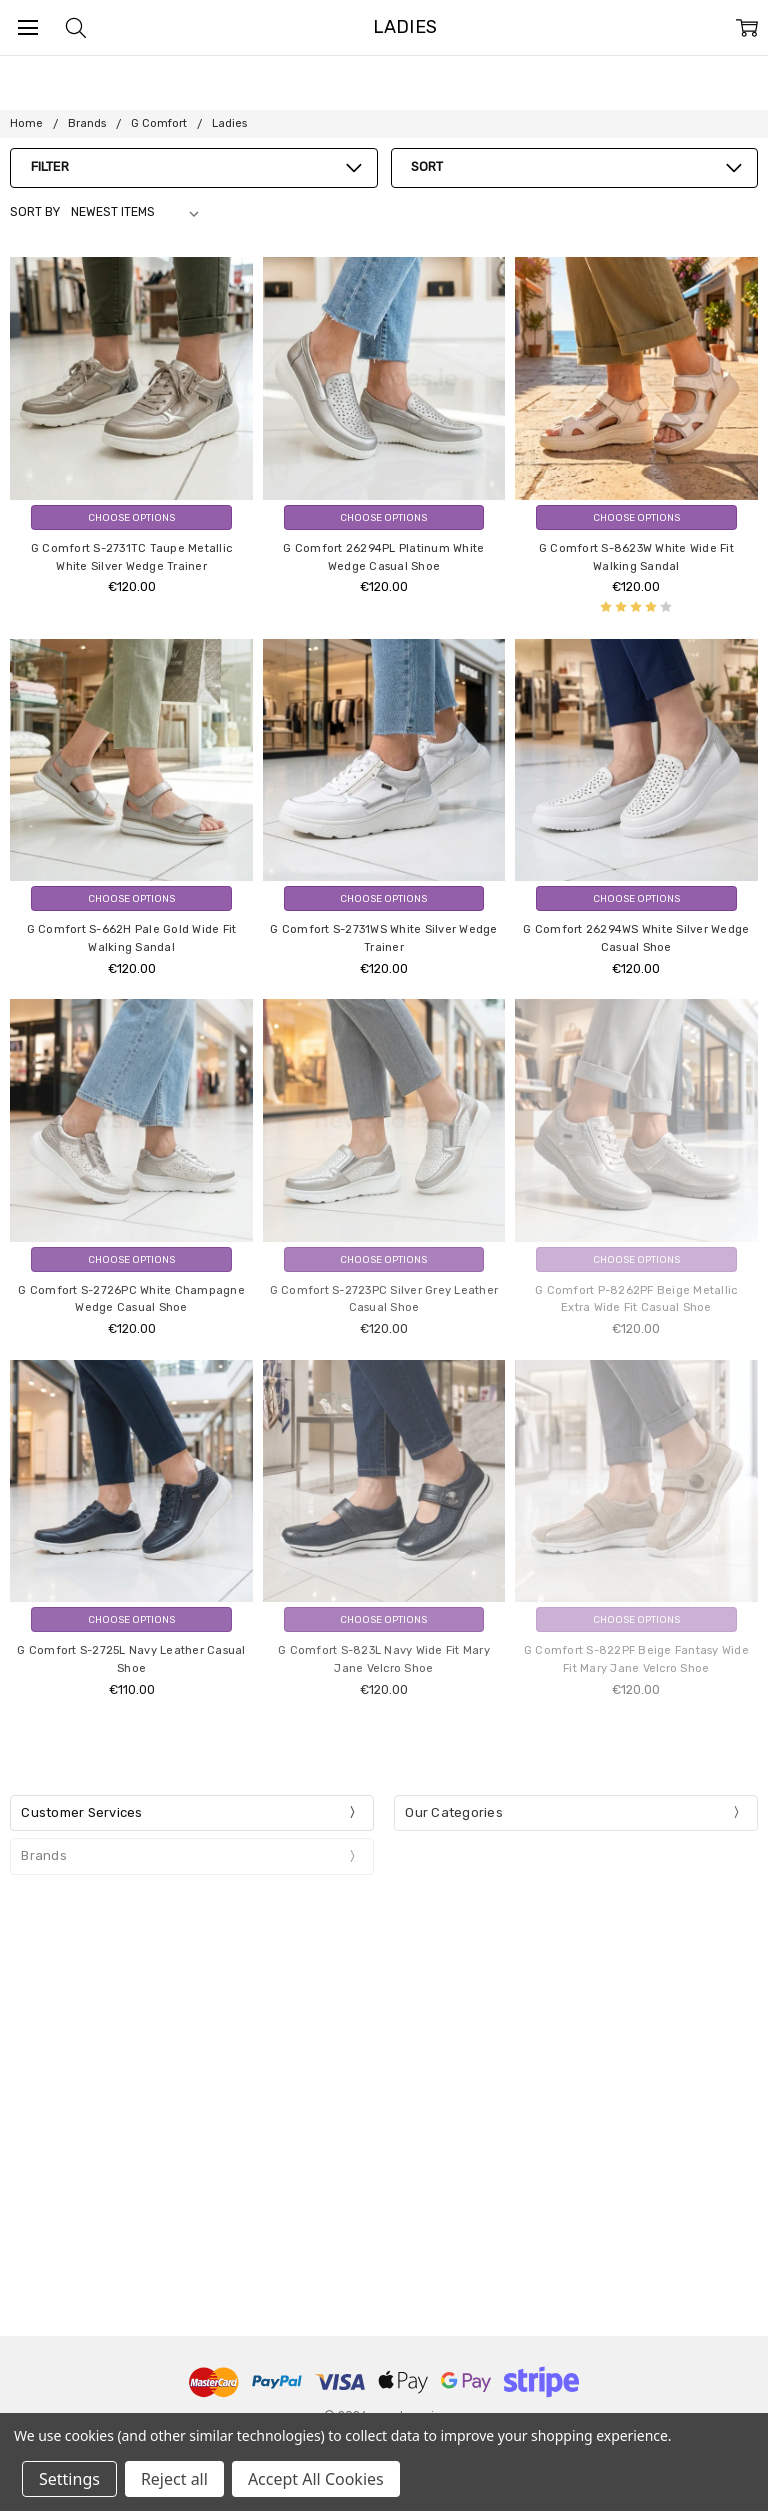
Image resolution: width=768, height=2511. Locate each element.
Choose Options (131, 517)
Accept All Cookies (316, 2479)
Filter (50, 166)
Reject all (174, 2479)
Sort (427, 166)
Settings (69, 2479)
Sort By (35, 212)
